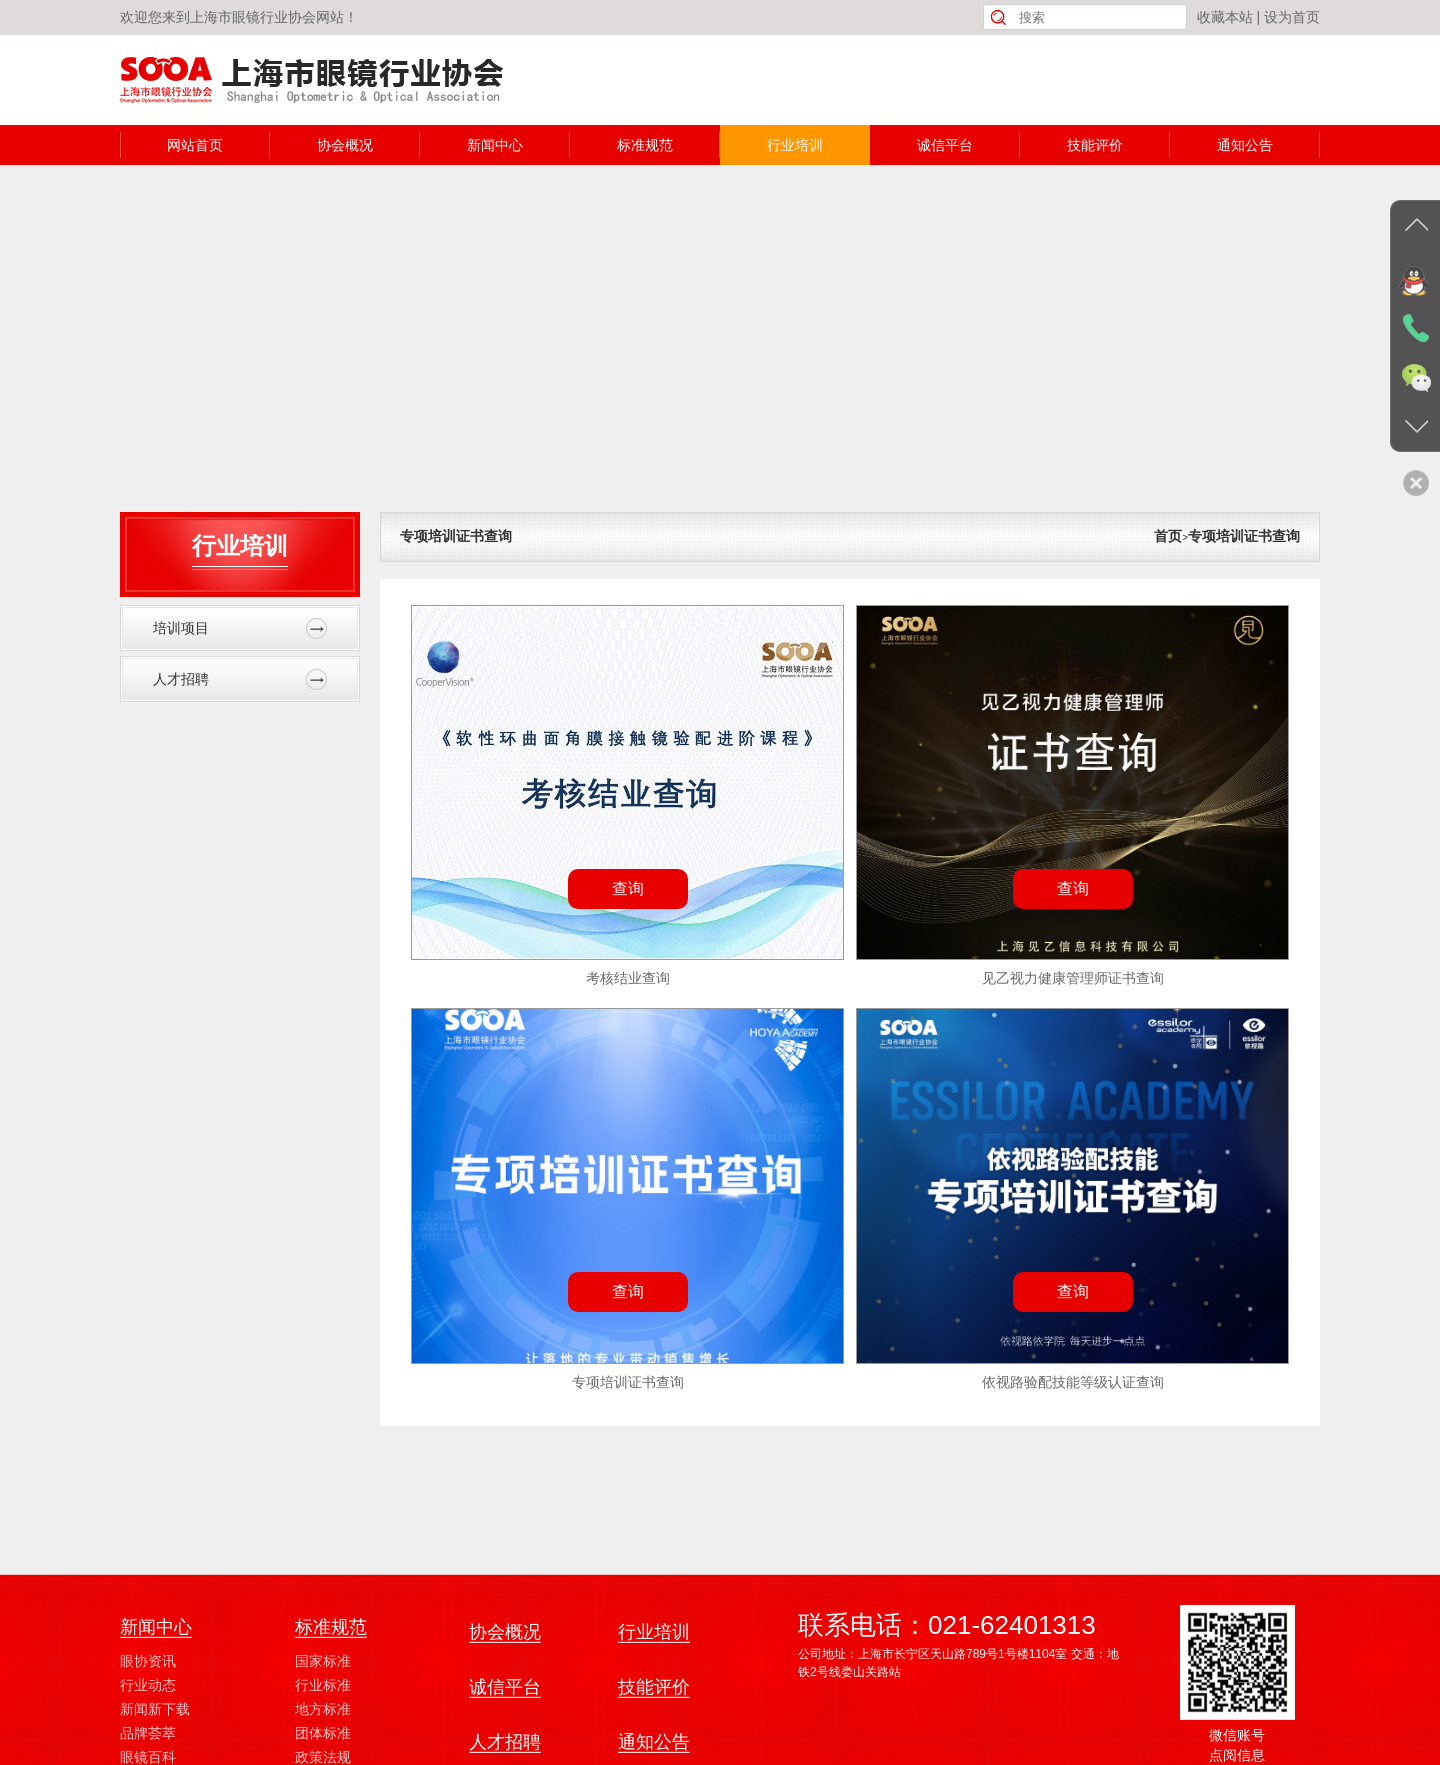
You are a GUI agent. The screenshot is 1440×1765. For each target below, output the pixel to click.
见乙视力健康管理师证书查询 (1073, 978)
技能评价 (1095, 145)
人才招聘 (240, 679)
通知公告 (1245, 145)
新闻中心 (495, 145)
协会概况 (345, 145)
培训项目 (240, 628)
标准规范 (645, 145)
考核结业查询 (628, 978)
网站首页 (195, 145)
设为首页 (1292, 17)
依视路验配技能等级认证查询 (1073, 1382)
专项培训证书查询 (456, 536)
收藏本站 (1225, 17)
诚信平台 (945, 145)
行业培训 (795, 145)
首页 (1168, 536)
